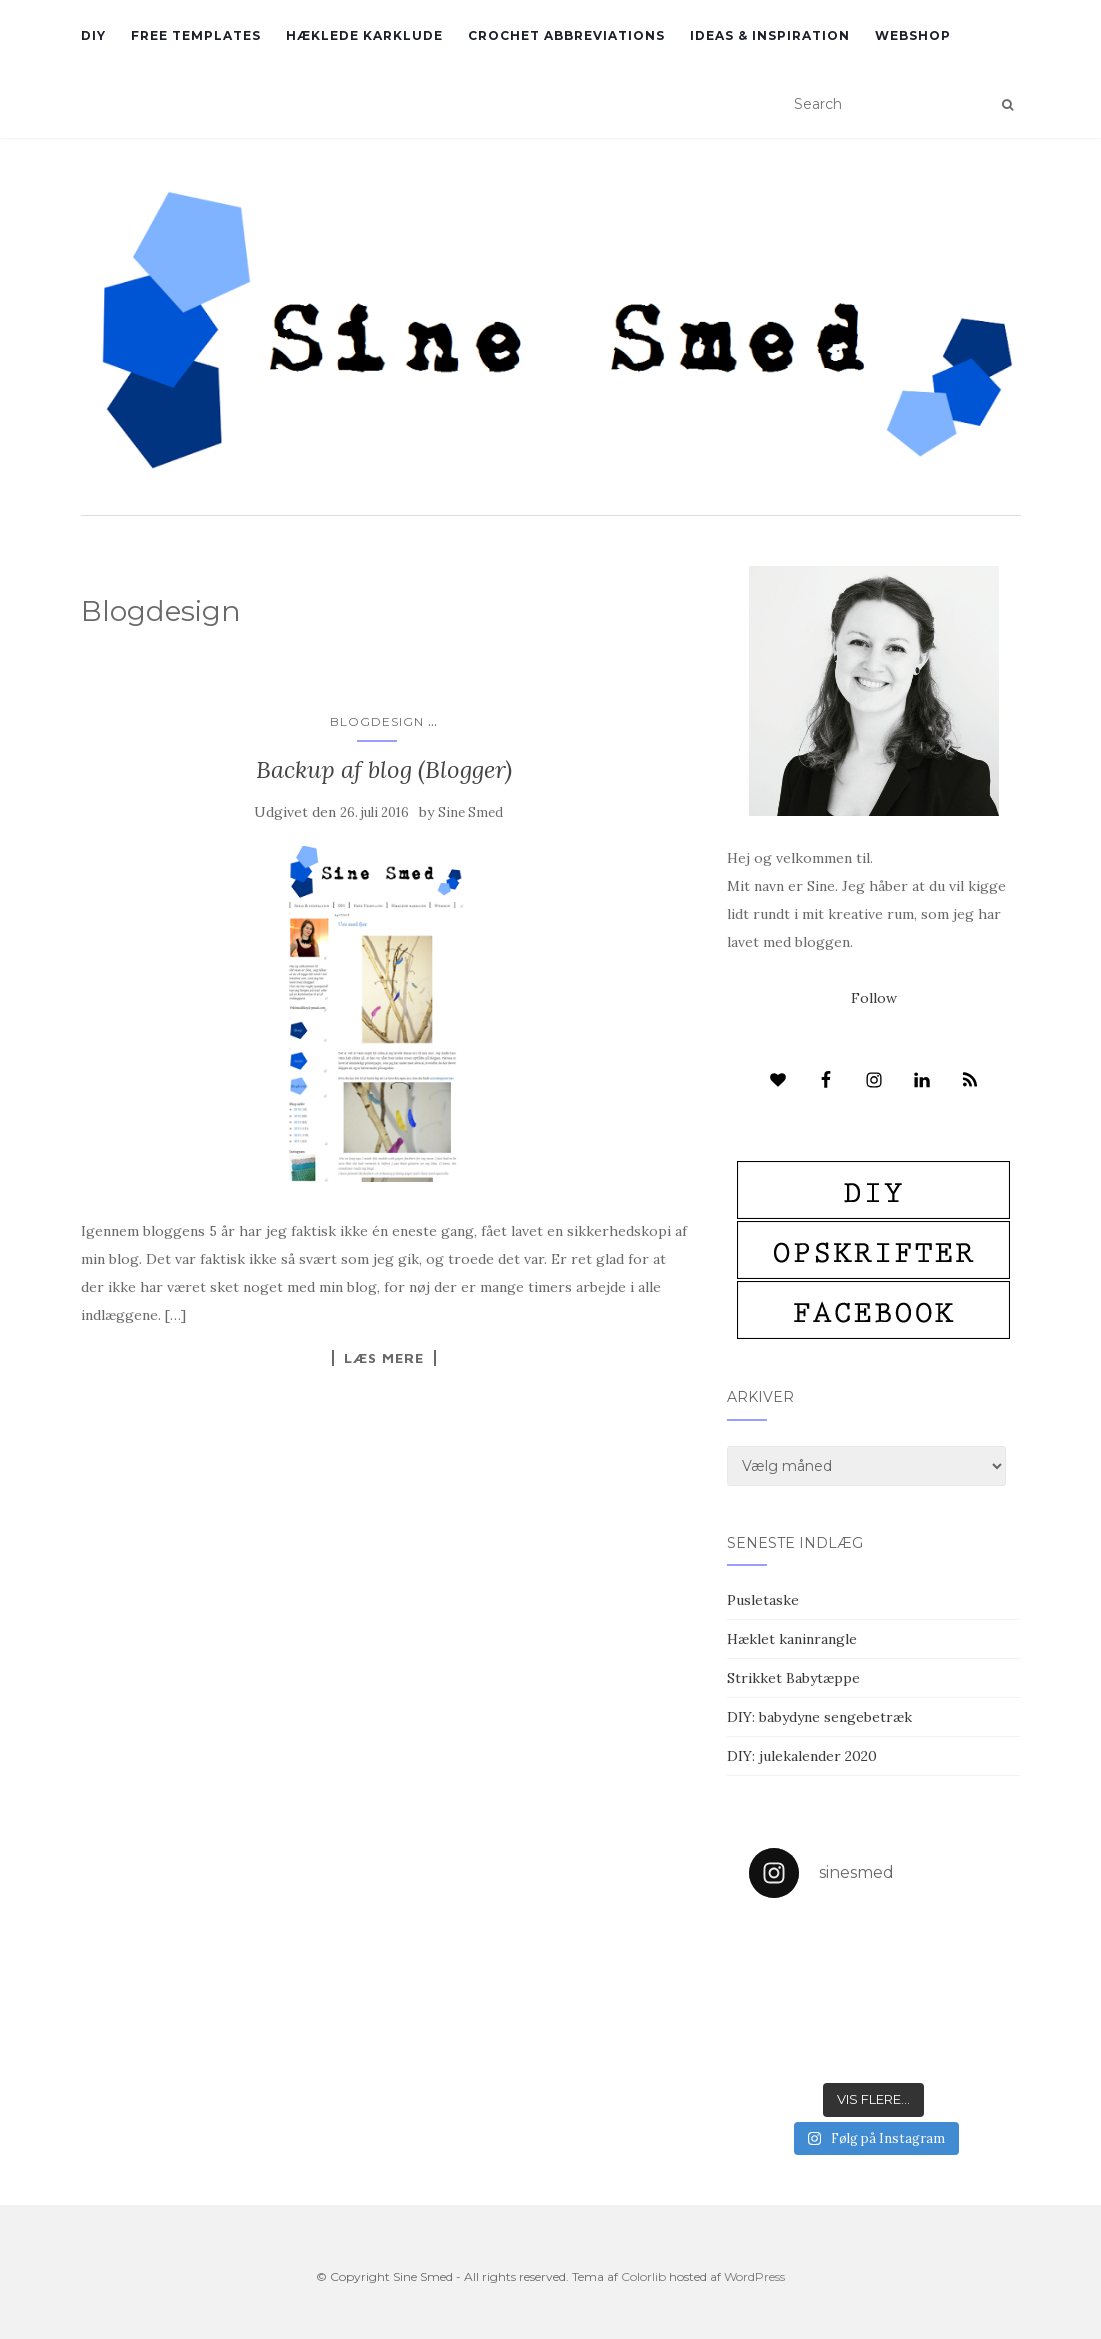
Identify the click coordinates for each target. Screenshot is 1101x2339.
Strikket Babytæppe (793, 1678)
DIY (93, 35)
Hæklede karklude (364, 35)
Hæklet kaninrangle (792, 1639)
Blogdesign (377, 721)
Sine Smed (470, 812)
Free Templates (196, 35)
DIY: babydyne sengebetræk (819, 1717)
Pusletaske (763, 1600)
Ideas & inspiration (770, 35)
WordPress (754, 2276)
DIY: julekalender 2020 (802, 1756)
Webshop (913, 35)
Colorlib (643, 2276)
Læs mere (384, 1358)
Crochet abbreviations (566, 35)
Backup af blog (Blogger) (384, 769)
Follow (874, 998)
